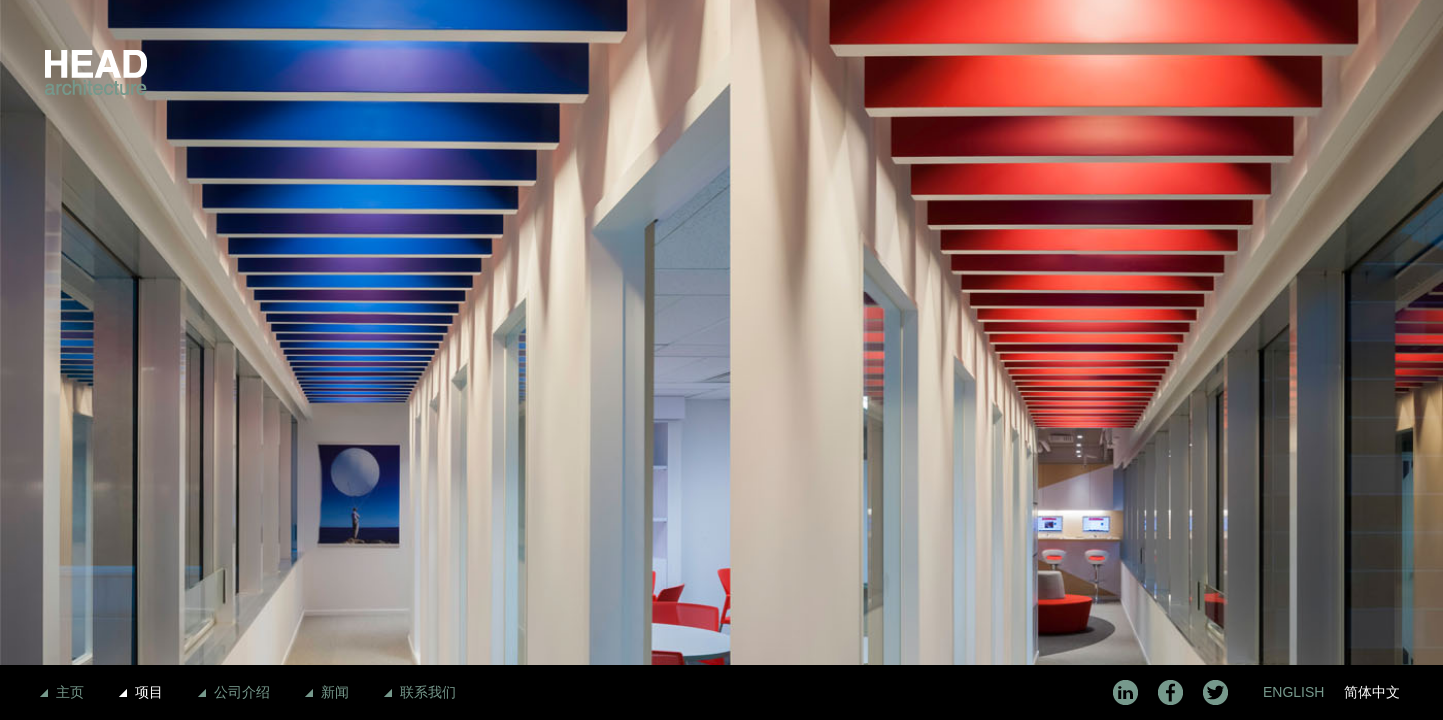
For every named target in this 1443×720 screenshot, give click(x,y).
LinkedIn (1125, 692)
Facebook (1170, 692)
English (1293, 692)
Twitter (1215, 692)
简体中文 (1372, 692)
